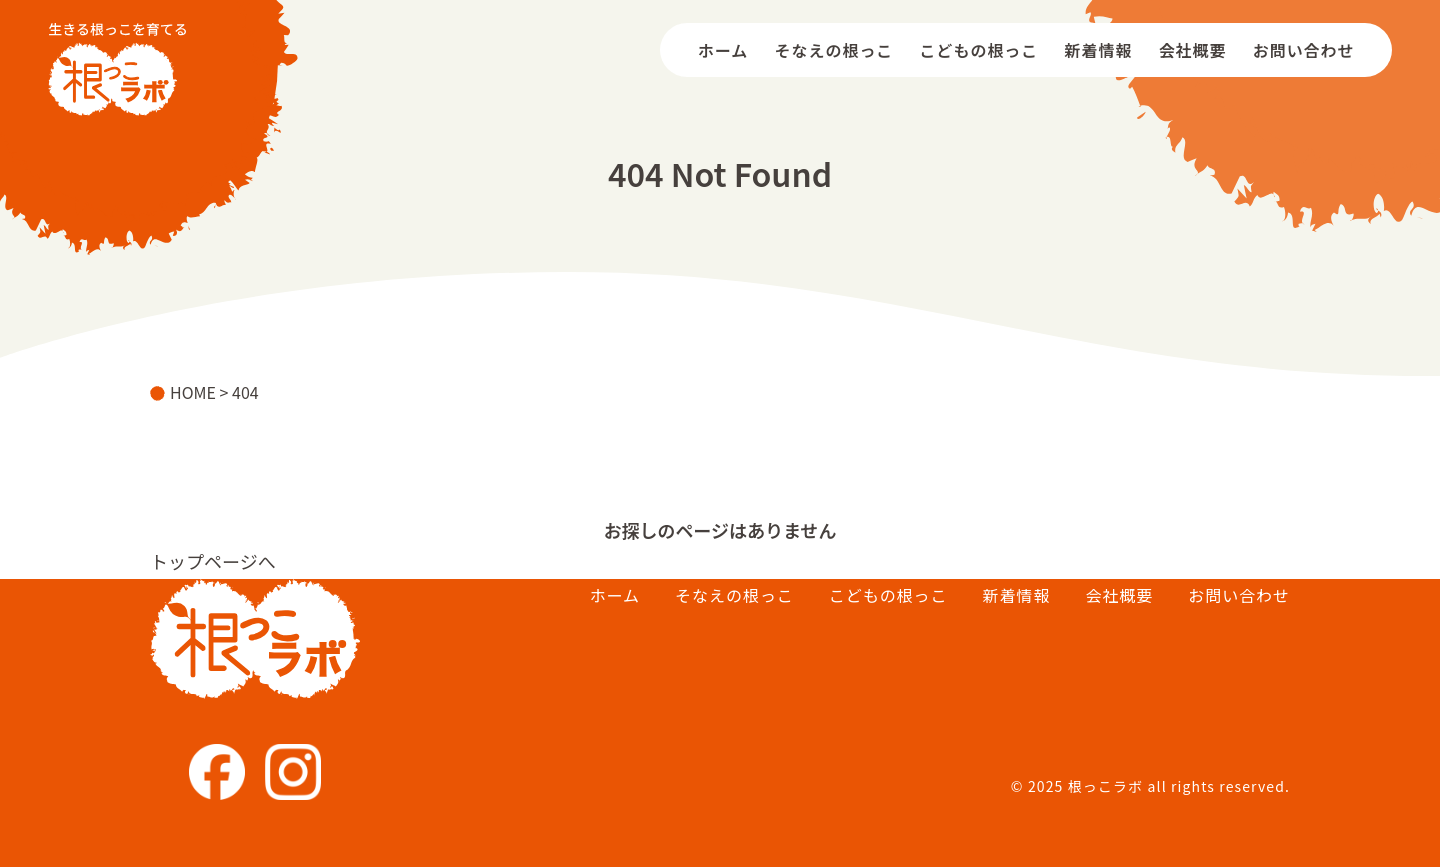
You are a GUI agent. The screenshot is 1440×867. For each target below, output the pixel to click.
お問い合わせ (1304, 50)
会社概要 (1193, 50)
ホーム (723, 50)
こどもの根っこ (979, 50)
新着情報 (1099, 50)
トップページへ (213, 561)
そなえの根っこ (834, 50)
